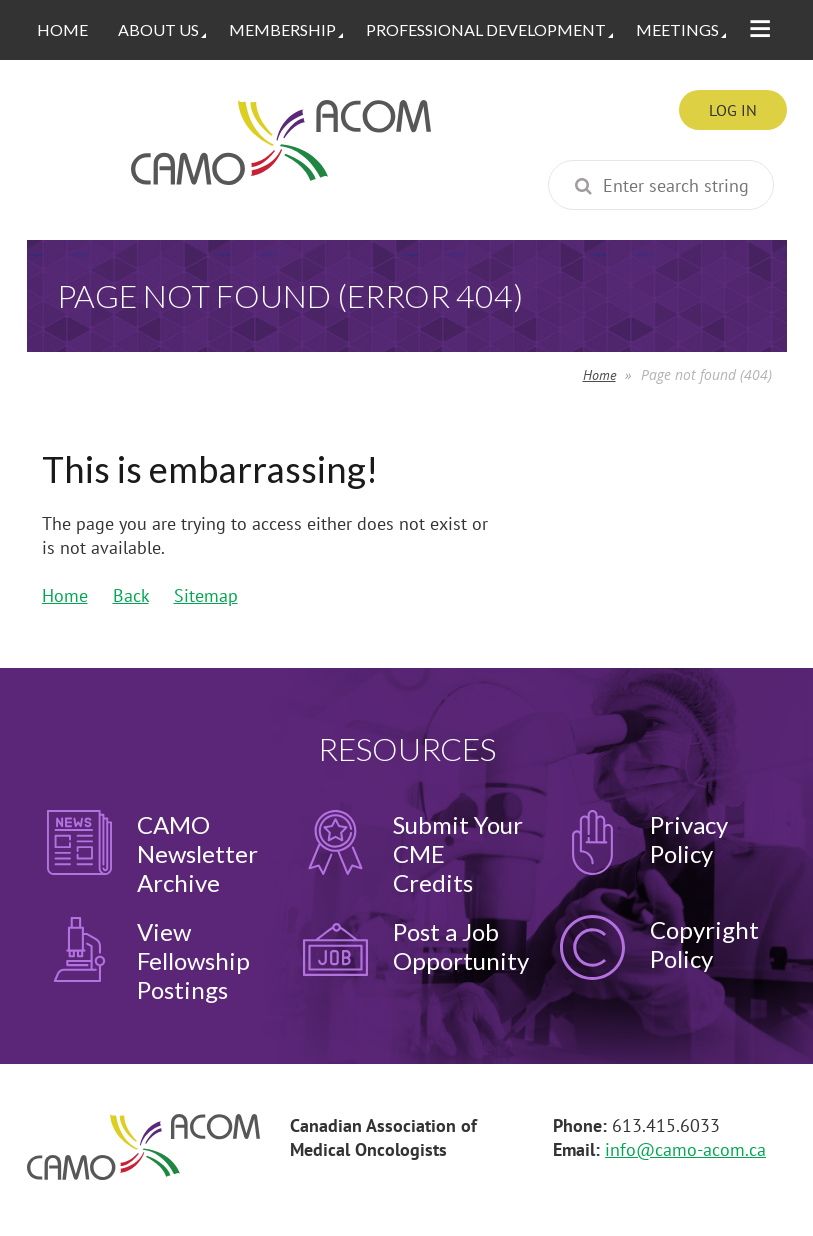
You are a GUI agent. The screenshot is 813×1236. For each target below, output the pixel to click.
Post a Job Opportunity (461, 946)
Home (599, 375)
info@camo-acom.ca (685, 1149)
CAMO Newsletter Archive (197, 853)
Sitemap (206, 595)
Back (131, 595)
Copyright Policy (704, 944)
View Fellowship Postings (193, 960)
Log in (733, 110)
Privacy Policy (689, 839)
